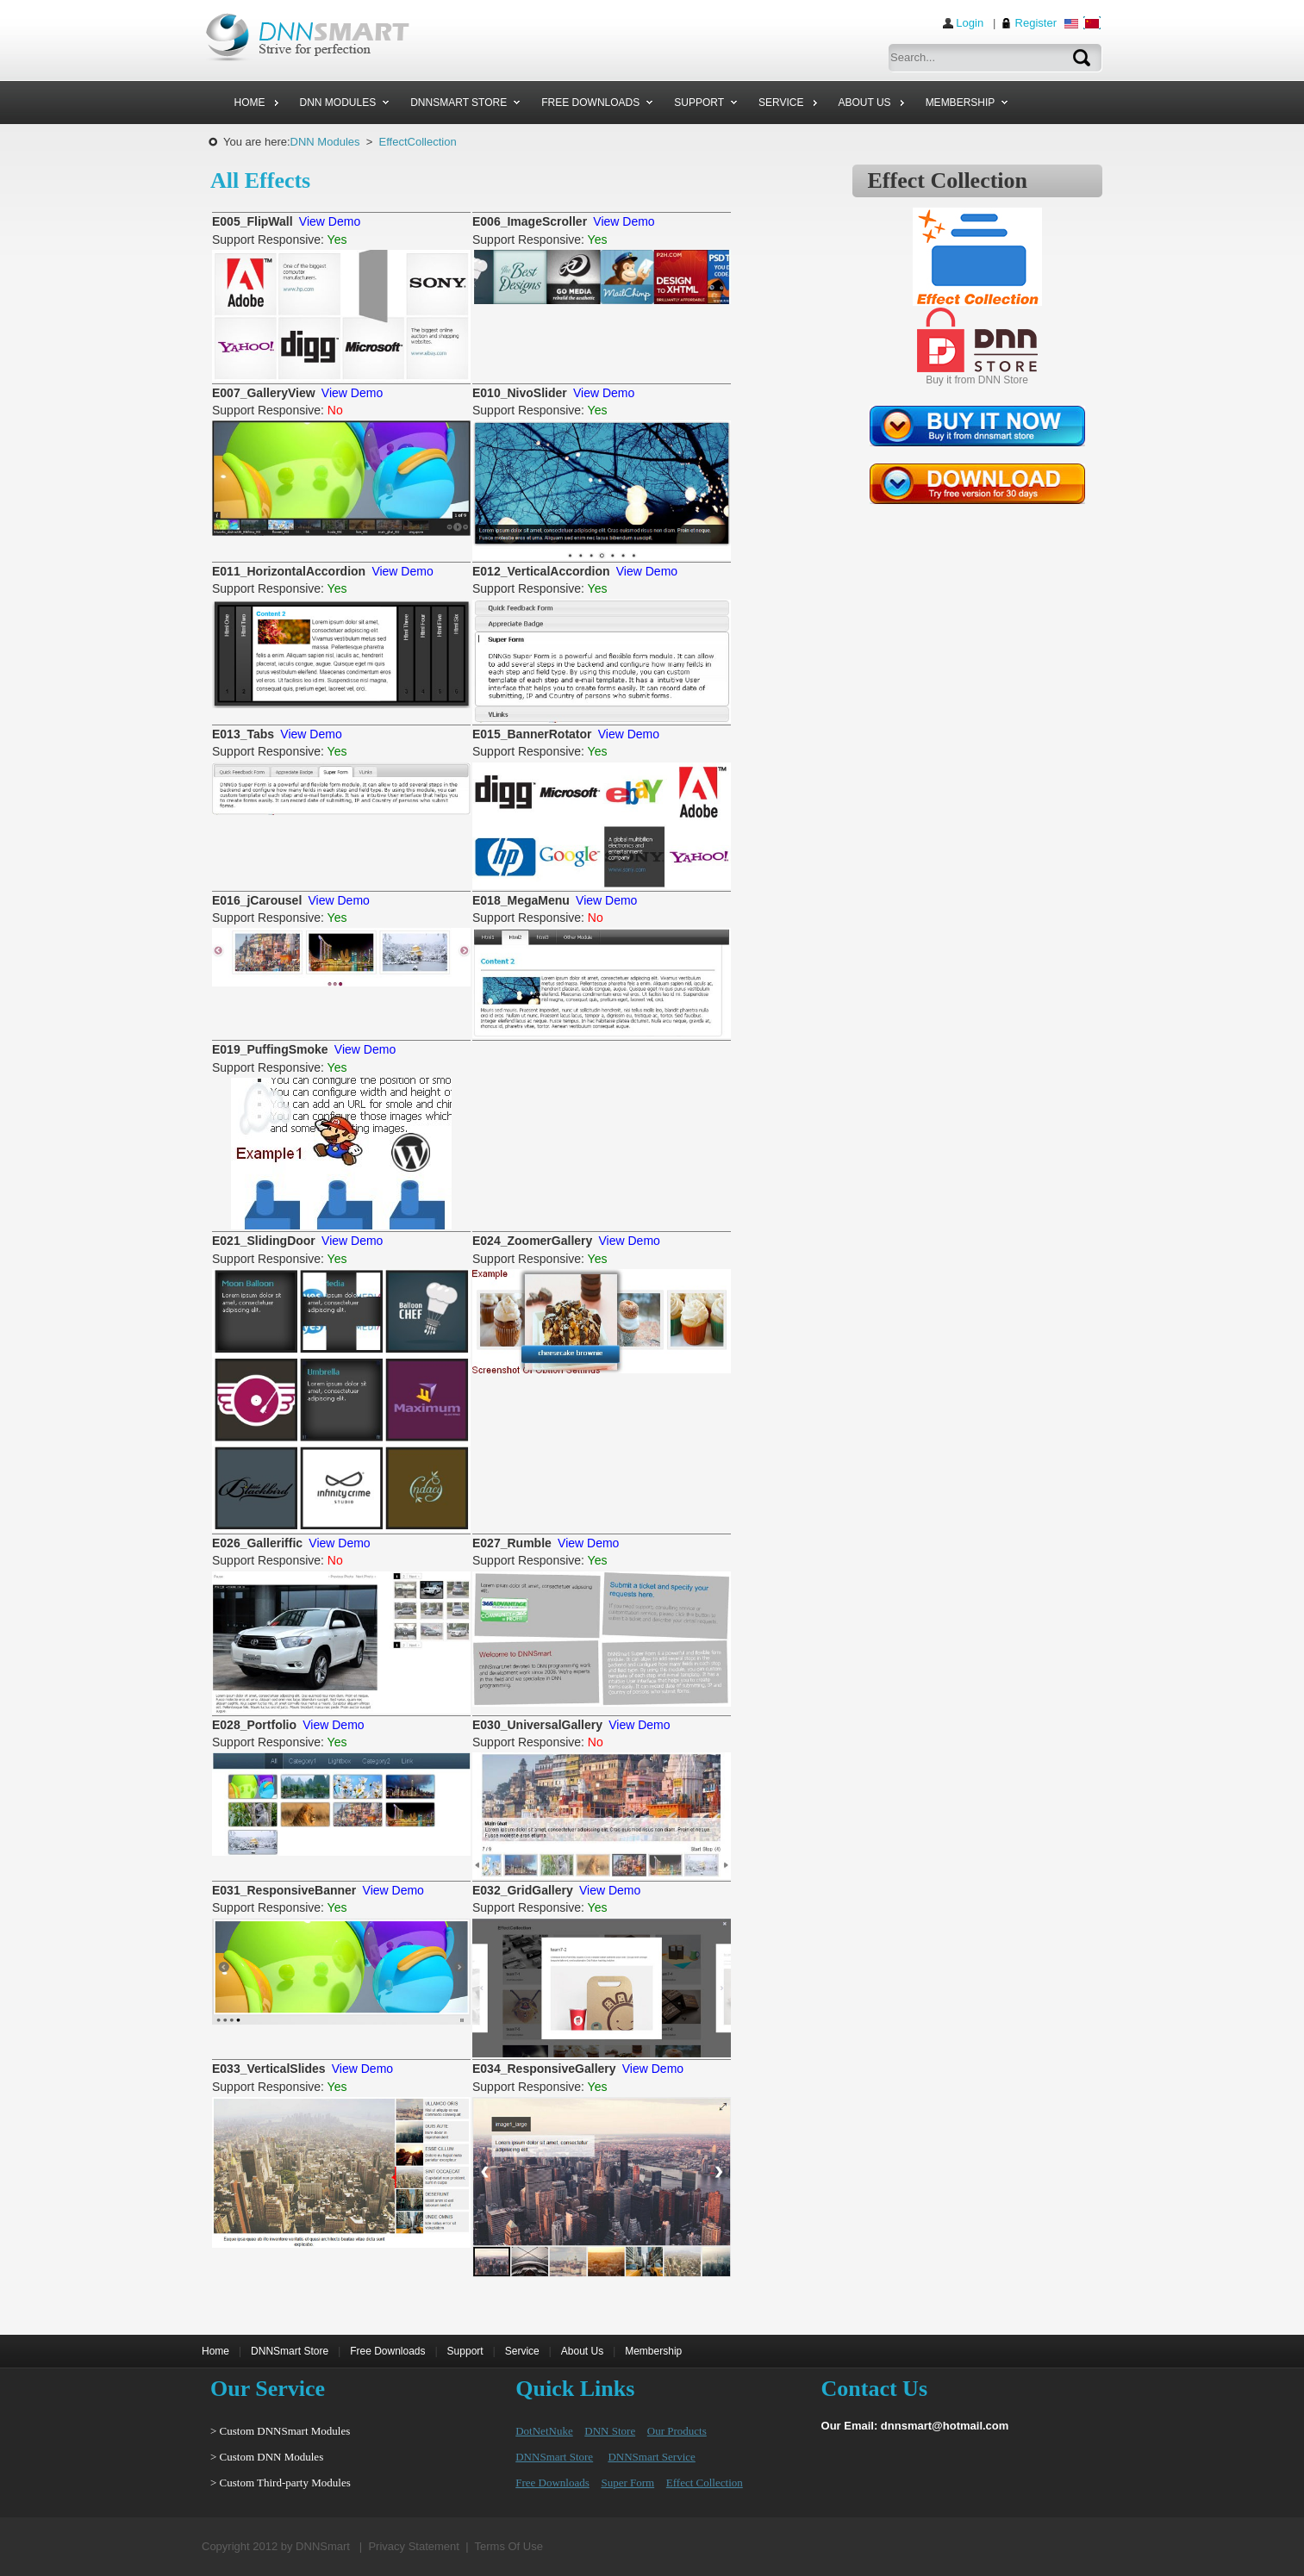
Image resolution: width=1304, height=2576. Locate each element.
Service (522, 2351)
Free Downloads (387, 2351)
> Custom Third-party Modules (280, 2482)
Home (215, 2351)
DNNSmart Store (289, 2351)
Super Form (627, 2482)
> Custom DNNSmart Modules (280, 2430)
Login (969, 22)
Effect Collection (704, 2482)
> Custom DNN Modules (266, 2456)
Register (1036, 22)
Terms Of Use (509, 2546)
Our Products (677, 2430)
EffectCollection (418, 141)
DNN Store (609, 2430)
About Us (582, 2351)
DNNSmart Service (651, 2456)
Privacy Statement (413, 2546)
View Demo (329, 221)
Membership (653, 2351)
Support (465, 2351)
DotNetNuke (543, 2430)
